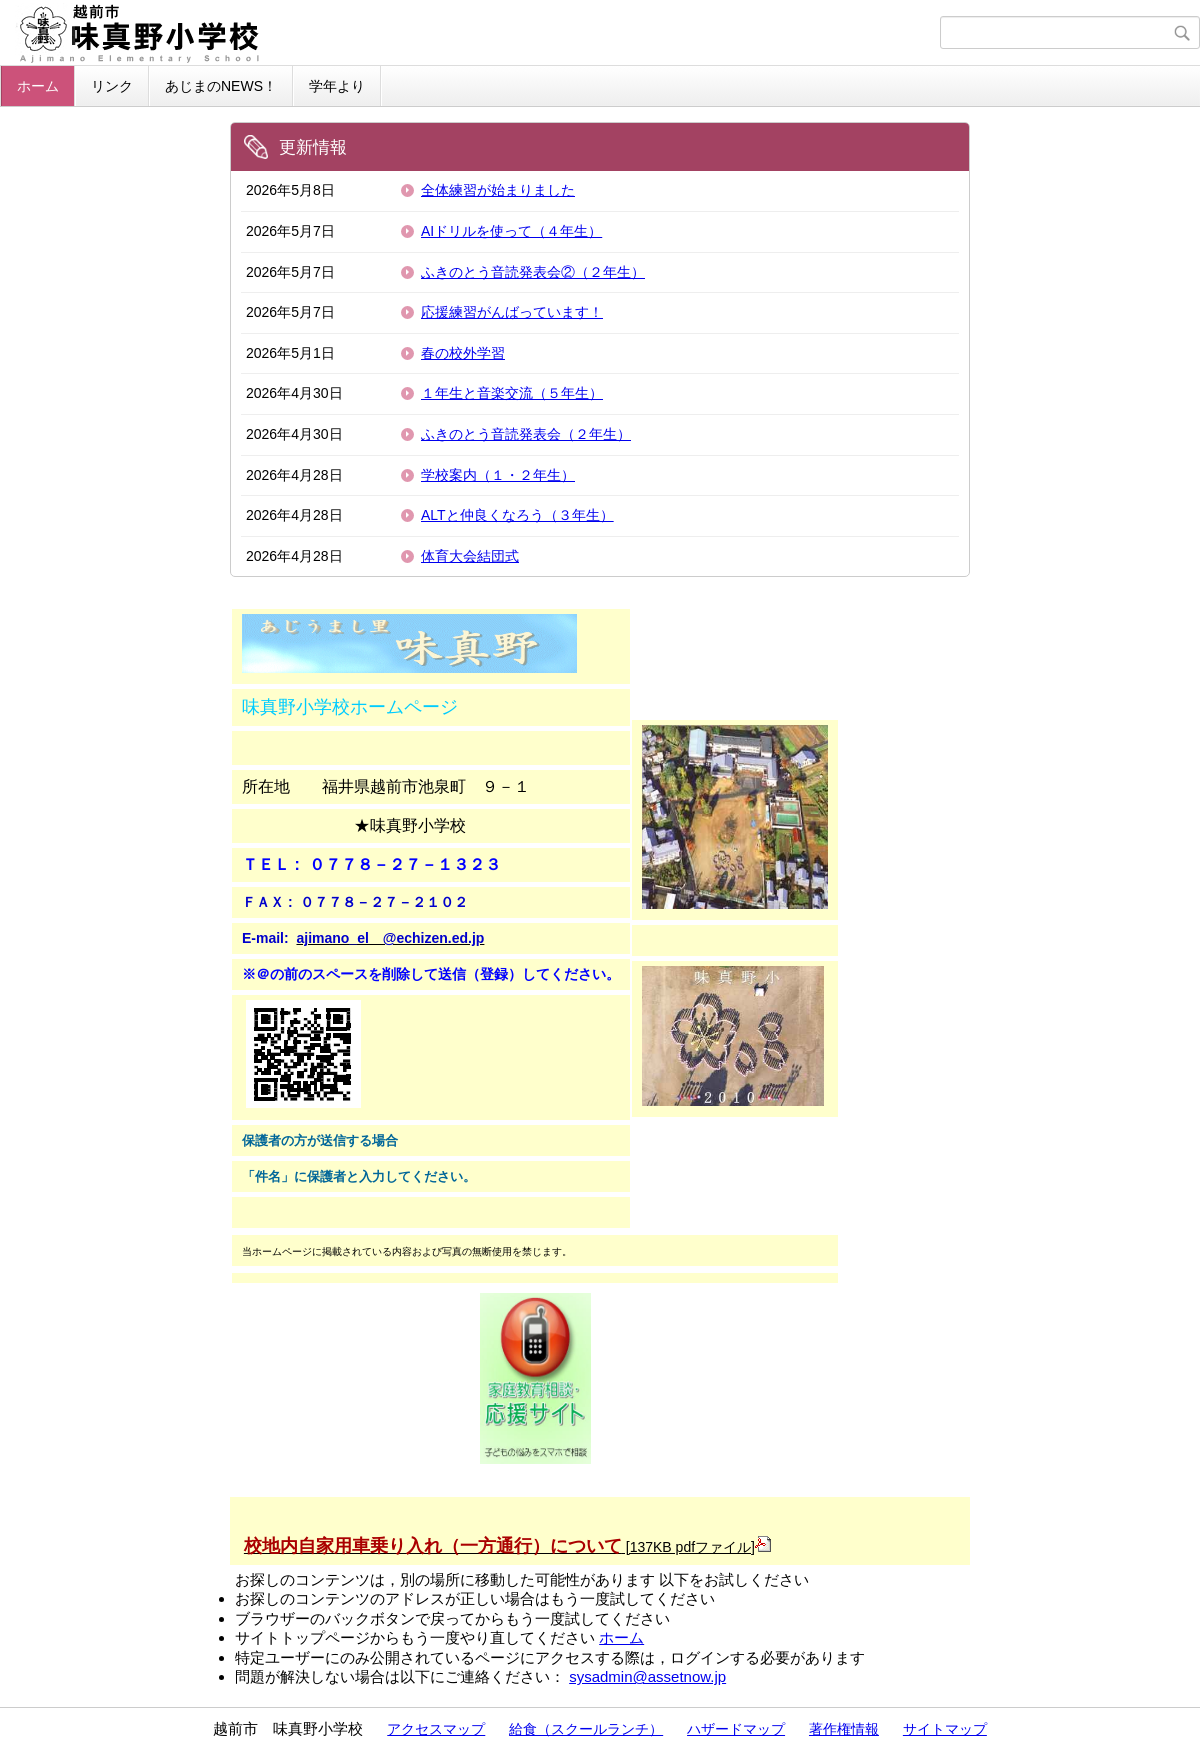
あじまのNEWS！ (221, 86)
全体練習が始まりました (498, 190)
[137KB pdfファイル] (507, 1547)
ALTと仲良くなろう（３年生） (517, 515)
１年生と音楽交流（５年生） (512, 393)
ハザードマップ (736, 1729)
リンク (112, 86)
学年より (337, 86)
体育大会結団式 (470, 556)
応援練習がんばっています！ (512, 312)
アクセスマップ (436, 1729)
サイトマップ (945, 1729)
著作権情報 (844, 1729)
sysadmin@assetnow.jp (647, 1676)
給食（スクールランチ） (586, 1729)
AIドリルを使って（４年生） (511, 231)
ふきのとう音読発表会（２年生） (526, 434)
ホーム (38, 86)
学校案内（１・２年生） (498, 475)
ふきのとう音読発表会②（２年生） (533, 272)
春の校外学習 (463, 353)
